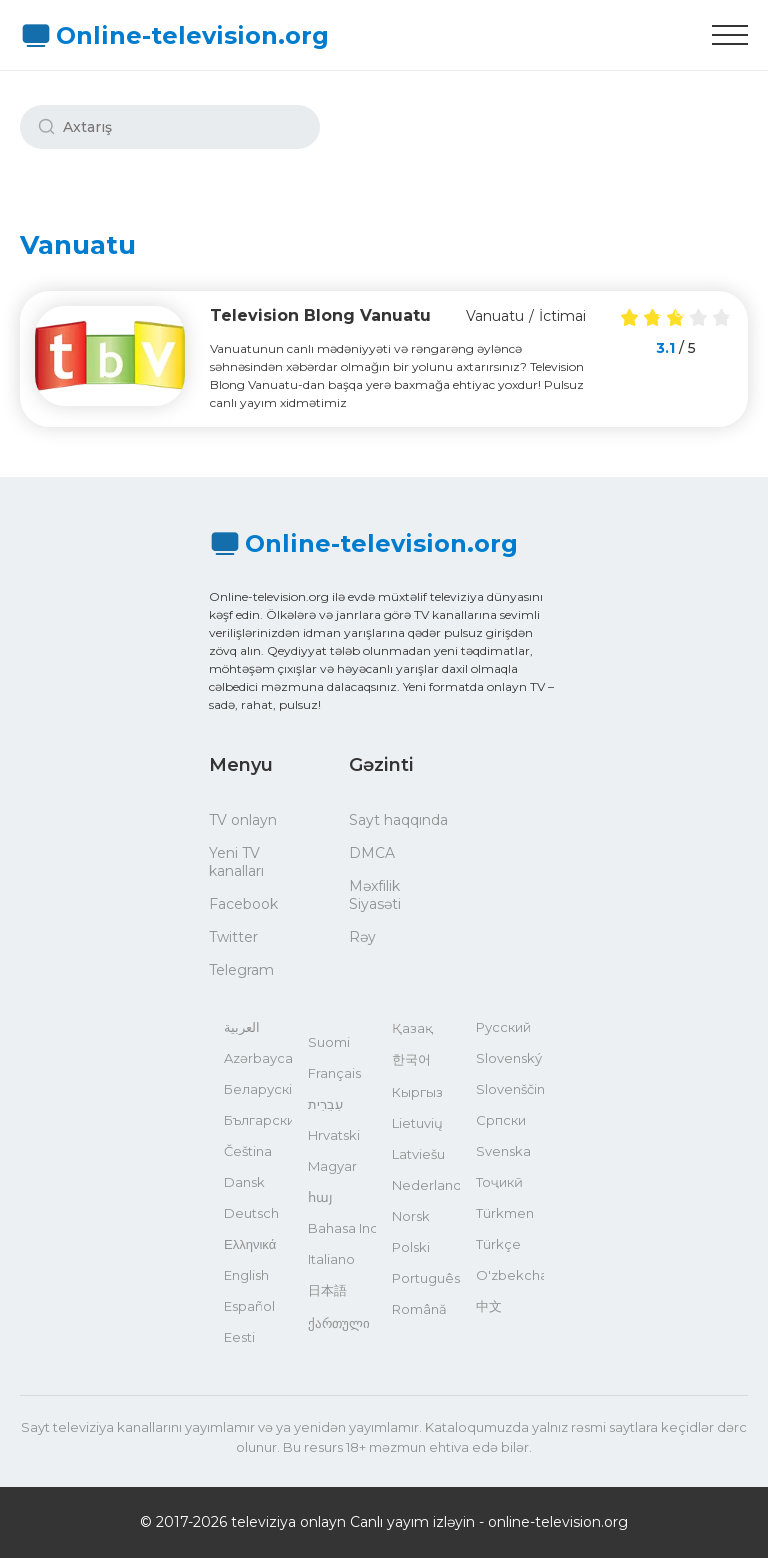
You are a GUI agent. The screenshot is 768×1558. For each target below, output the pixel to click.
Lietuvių (417, 1123)
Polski (411, 1247)
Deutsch (251, 1213)
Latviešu (418, 1154)
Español (249, 1306)
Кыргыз (417, 1092)
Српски (501, 1120)
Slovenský (509, 1058)
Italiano (331, 1259)
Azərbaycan (258, 1058)
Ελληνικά (250, 1244)
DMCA (372, 853)
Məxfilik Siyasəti (375, 895)
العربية (242, 1027)
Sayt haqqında (398, 820)
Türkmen (505, 1213)
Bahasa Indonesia (342, 1228)
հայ (320, 1197)
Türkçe (498, 1244)
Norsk (411, 1216)
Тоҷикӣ (499, 1182)
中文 (489, 1306)
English (246, 1275)
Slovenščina (510, 1089)
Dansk (244, 1182)
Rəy (362, 937)
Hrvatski (334, 1135)
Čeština (248, 1151)
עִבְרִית (325, 1104)
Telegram (241, 970)
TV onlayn (243, 820)
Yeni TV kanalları (236, 862)
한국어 (411, 1059)
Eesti (239, 1337)
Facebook (243, 904)
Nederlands (426, 1185)
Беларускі (258, 1089)
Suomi (329, 1042)
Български (258, 1120)
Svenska (503, 1151)
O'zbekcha (510, 1275)
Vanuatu (495, 316)
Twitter (233, 937)
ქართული (339, 1323)
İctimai (562, 316)
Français (334, 1073)
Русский (503, 1027)
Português (426, 1278)
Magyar (332, 1166)
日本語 (327, 1290)
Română (419, 1309)
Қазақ (412, 1028)
